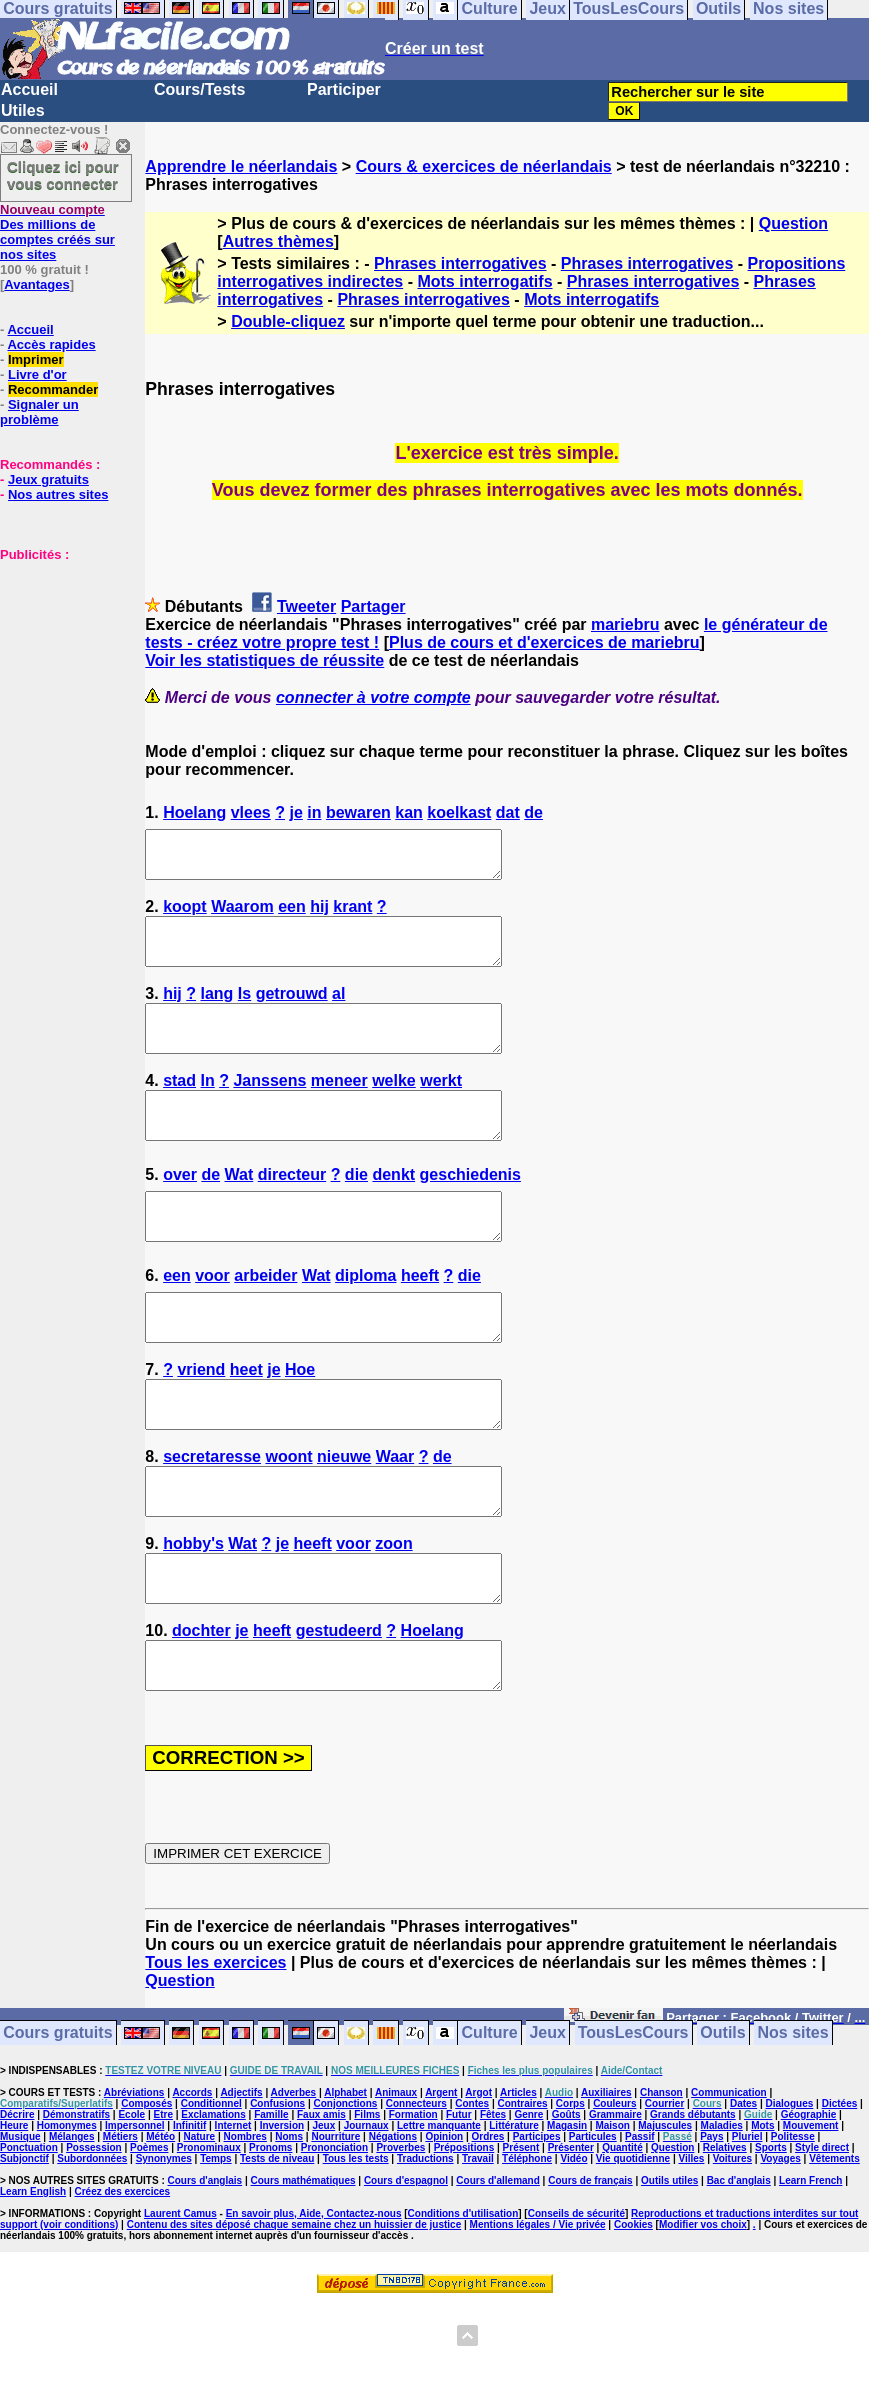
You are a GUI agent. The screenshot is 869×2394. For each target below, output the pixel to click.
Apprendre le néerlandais (241, 166)
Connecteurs (416, 2193)
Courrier (664, 2193)
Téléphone (527, 2248)
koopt (185, 915)
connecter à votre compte (373, 697)
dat (508, 812)
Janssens (269, 1107)
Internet (233, 2215)
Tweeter (306, 606)
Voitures (732, 2248)
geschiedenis (470, 1210)
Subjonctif (24, 2248)
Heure (14, 2215)
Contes (472, 2193)
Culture (490, 2123)
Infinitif (189, 2215)
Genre (528, 2204)
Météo (160, 2226)
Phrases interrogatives (460, 263)
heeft (420, 1320)
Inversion (282, 2215)
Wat (239, 1210)
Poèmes (149, 2237)
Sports (771, 2237)
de (533, 812)
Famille (271, 2204)
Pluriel (747, 2226)
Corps (570, 2193)
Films (367, 2204)
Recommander (53, 389)
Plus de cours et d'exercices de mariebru (544, 642)
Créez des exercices (122, 2281)
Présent (521, 2237)
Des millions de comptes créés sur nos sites (57, 232)
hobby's (193, 1615)
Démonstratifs (76, 2204)
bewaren (358, 812)
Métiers (120, 2226)
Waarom (242, 915)
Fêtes (493, 2204)
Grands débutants (693, 2204)
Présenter (571, 2237)
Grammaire (615, 2204)
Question (793, 223)
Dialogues (790, 2193)
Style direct (822, 2237)
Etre (162, 2204)
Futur (459, 2204)
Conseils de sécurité (576, 2303)
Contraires (522, 2193)
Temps (216, 2248)
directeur (292, 1210)
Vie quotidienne (633, 2248)
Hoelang (194, 812)
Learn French (810, 2270)
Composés (146, 2193)
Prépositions (464, 2237)
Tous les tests (356, 2248)
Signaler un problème (39, 412)
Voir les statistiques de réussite (264, 660)
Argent (441, 2182)
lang (217, 1011)
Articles (518, 2182)
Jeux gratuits (48, 479)
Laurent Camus (180, 2303)
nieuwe (344, 1519)
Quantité (622, 2237)
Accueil (29, 89)
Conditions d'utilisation (463, 2303)
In (208, 1107)
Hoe (300, 1423)
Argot (478, 2182)
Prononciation (334, 2237)
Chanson (661, 2182)
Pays (711, 2226)
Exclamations (213, 2204)
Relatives (725, 2237)
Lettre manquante (439, 2215)
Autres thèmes (278, 241)
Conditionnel (211, 2193)
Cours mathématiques (303, 2270)
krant (352, 915)
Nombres (245, 2226)
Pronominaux (209, 2237)
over (180, 1210)
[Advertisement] (60, 662)
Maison (612, 2215)
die (356, 1210)
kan (409, 812)
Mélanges (72, 2226)
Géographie (809, 2204)
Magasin (567, 2215)
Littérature (513, 2215)
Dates (743, 2193)
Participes (537, 2226)
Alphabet (345, 2182)
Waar (395, 1519)
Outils (722, 2123)
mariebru (625, 624)
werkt (441, 1107)
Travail (478, 2248)
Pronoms (270, 2237)
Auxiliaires (606, 2182)
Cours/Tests (199, 89)
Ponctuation (29, 2237)
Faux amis (321, 2204)
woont (288, 1519)
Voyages (780, 2248)
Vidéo (573, 2248)
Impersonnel (134, 2215)
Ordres (488, 2226)
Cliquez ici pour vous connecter (63, 175)
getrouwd (292, 1011)
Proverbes (400, 2237)
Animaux (396, 2182)
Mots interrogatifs (484, 281)
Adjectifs (241, 2182)
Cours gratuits (57, 2123)
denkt (393, 1210)
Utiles (23, 110)
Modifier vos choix (703, 2314)
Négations (393, 2226)
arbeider (265, 1320)
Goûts (566, 2204)
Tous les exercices (215, 2052)
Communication (729, 2182)
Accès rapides (51, 344)
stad (179, 1107)
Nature (200, 2226)
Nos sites (793, 2123)
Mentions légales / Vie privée (538, 2314)
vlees (251, 812)
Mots (762, 2215)
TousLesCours (633, 2123)
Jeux (547, 2123)
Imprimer (36, 359)
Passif (639, 2226)
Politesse (793, 2226)
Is (244, 1011)
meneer (339, 1107)
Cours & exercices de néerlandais (484, 166)
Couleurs (614, 2193)
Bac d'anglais (739, 2270)
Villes (691, 2248)
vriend (201, 1423)
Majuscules (665, 2215)
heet (246, 1423)
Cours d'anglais (205, 2270)
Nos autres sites (58, 494)
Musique (20, 2226)
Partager (373, 606)
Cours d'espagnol (406, 2270)
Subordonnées (92, 2248)
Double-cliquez (288, 321)
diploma (365, 1320)
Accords (192, 2182)
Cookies (633, 2314)
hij (319, 915)
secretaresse (212, 1519)
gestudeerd (339, 1711)
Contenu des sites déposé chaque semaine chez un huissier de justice (294, 2314)
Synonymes (164, 2248)
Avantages (36, 284)
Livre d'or (37, 374)
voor (212, 1320)
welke (394, 1107)
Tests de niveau (277, 2248)
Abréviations (134, 2182)
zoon (393, 1615)
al (338, 1011)
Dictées (840, 2193)
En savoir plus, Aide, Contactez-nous (314, 2303)
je (295, 812)
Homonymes (67, 2215)
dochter (201, 1711)
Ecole (131, 2204)
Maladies (722, 2215)
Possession (94, 2237)
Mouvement (811, 2215)
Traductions (425, 2248)
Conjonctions (345, 2193)
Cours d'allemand (498, 2270)
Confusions (277, 2193)
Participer (344, 89)
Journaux (366, 2215)
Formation (413, 2204)
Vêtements (834, 2248)
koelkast (459, 812)
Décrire (17, 2204)
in (314, 812)
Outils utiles (669, 2270)
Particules (593, 2226)
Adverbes (294, 2182)
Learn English (33, 2281)
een (292, 915)
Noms (289, 2226)
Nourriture (335, 2226)
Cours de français (590, 2270)
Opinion (444, 2226)
